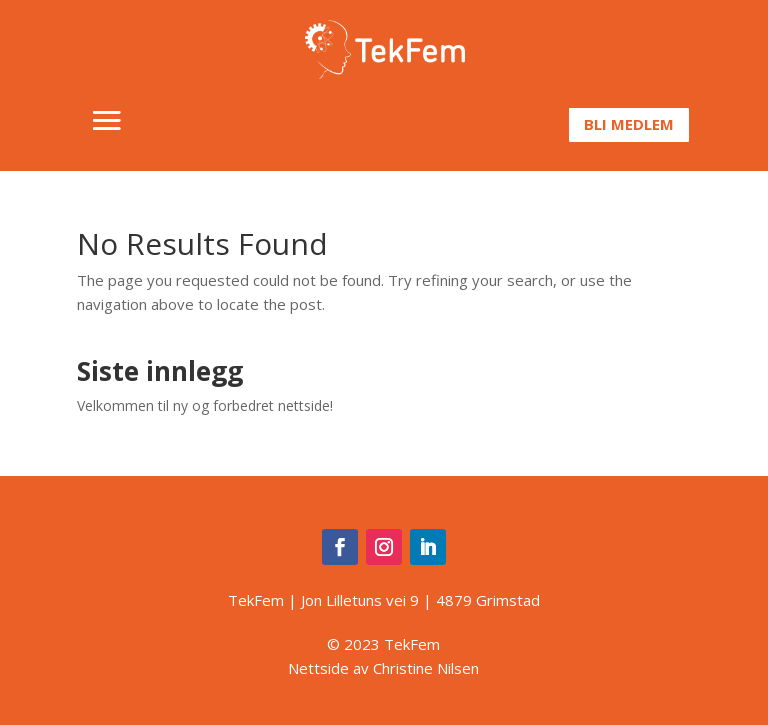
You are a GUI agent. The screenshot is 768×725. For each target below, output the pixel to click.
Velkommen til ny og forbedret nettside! (205, 405)
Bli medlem (629, 124)
